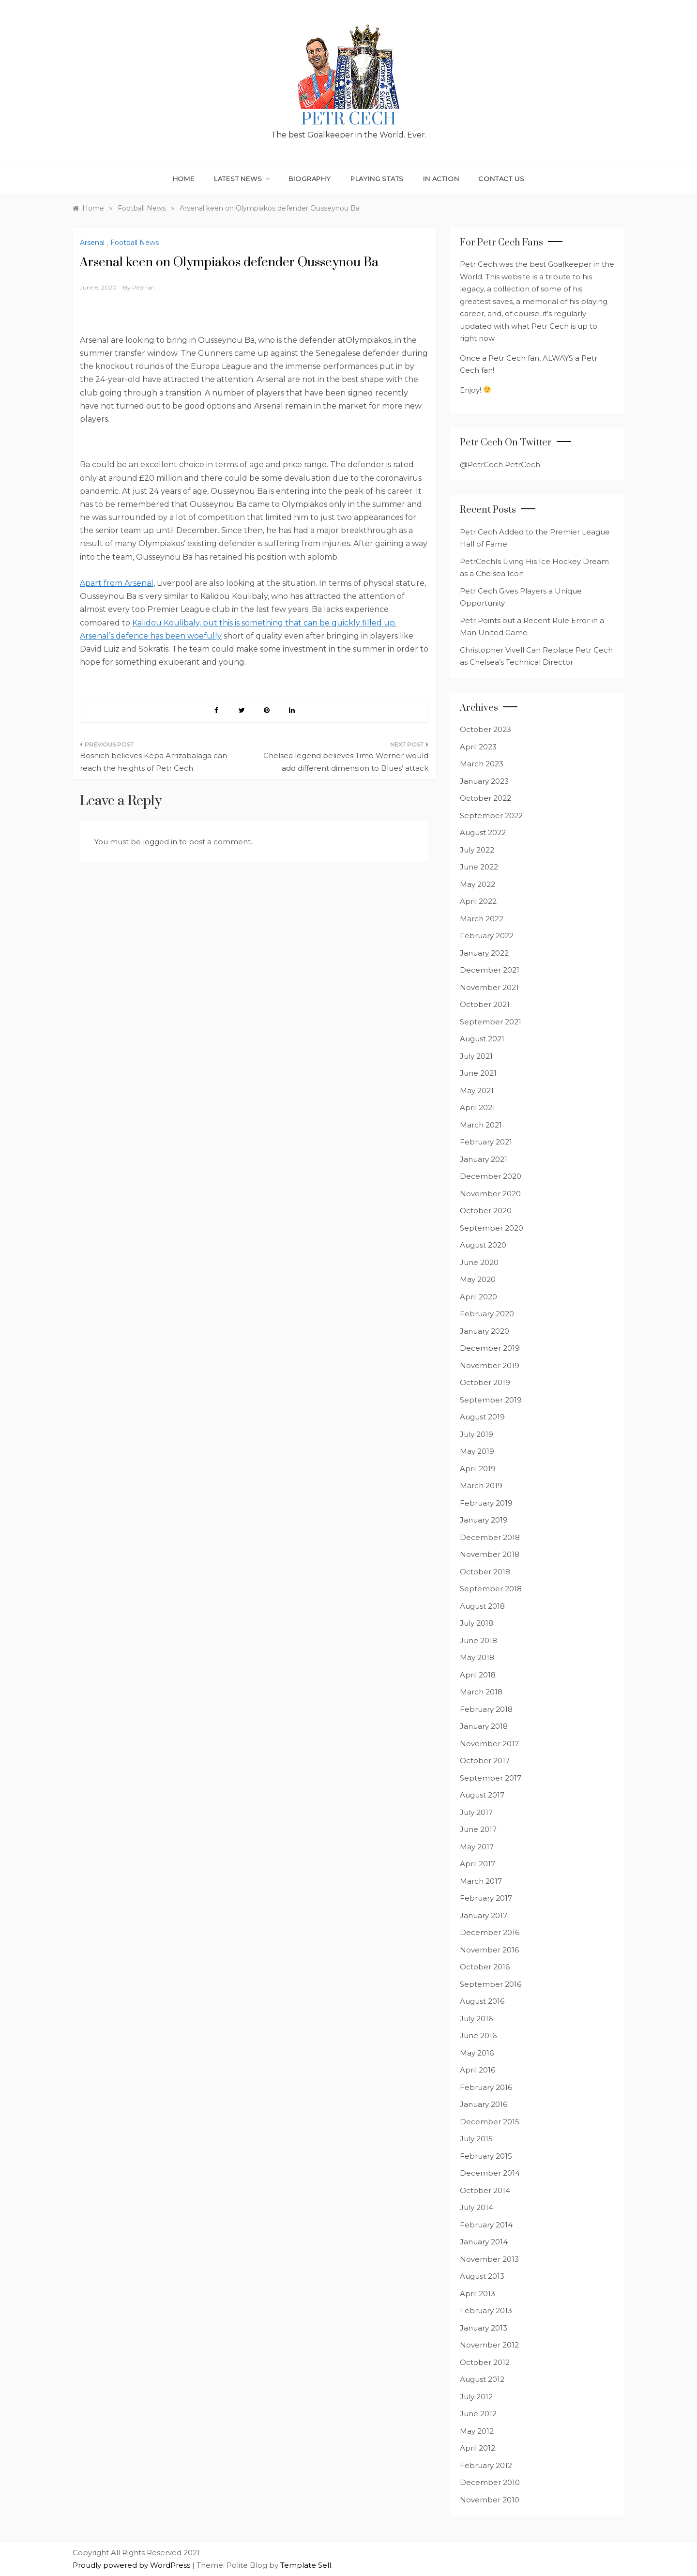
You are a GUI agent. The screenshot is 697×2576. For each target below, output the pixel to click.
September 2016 (490, 1984)
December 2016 (489, 1932)
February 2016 (486, 2087)
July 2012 (476, 2396)
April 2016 (477, 2069)
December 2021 (489, 970)
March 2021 (481, 1124)
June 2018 (478, 1640)
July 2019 (476, 1434)
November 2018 (489, 1554)
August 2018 (482, 1606)
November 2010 (489, 2499)
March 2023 (481, 763)
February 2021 (486, 1141)
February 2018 (486, 1709)
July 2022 (477, 849)
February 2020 (487, 1313)
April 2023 (478, 746)
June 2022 (479, 866)
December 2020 (490, 1176)
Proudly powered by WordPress (132, 2565)
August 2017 (482, 1794)
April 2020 (478, 1296)
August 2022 (483, 832)
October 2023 (485, 729)
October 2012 (485, 2362)
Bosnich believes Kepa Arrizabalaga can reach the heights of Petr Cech (153, 762)
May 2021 (477, 1090)
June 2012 (478, 2413)
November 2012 (489, 2344)
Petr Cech (348, 119)
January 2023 (484, 781)
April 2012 (477, 2448)
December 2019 (490, 1348)
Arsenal (92, 242)
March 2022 (481, 918)
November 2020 (490, 1193)
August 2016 (482, 2001)
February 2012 (486, 2465)
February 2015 (486, 2156)
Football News (134, 242)
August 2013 (482, 2276)
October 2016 (485, 1966)
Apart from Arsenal (116, 583)
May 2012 (477, 2431)
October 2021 (485, 1004)
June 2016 (478, 2035)
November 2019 (489, 1365)
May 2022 (477, 884)
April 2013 (477, 2293)
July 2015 (476, 2138)
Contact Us (501, 179)
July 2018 (476, 1623)
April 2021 (477, 1107)
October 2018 (485, 1571)
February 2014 (486, 2224)
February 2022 (487, 935)
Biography (309, 179)
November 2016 (489, 1949)
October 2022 (485, 798)
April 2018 (478, 1674)
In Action (441, 179)
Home (184, 179)
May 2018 (477, 1657)
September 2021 (490, 1021)
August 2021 (482, 1038)
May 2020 (478, 1279)
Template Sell (305, 2565)
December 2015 (489, 2121)
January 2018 (484, 1726)
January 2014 (484, 2241)
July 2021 (476, 1056)
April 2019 (478, 1468)
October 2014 (485, 2190)
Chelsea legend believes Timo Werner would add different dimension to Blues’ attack (345, 762)
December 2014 (490, 2173)
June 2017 (478, 1829)
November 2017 (489, 1743)
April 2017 (477, 1863)
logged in (160, 841)
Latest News (241, 178)
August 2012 (482, 2379)
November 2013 (489, 2259)
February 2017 (486, 1898)
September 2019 (491, 1399)
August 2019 (482, 1416)
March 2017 (481, 1881)
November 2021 (489, 987)
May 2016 (477, 2053)
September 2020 (491, 1228)
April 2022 (478, 901)
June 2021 (478, 1073)
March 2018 (481, 1691)
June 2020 (479, 1262)
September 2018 (491, 1588)
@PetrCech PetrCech (500, 464)
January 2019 (484, 1519)
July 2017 (476, 1812)
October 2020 (486, 1210)
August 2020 (483, 1245)
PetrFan (143, 287)
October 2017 (485, 1760)
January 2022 (484, 953)
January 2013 (483, 2327)
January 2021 (483, 1159)
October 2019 (485, 1382)
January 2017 (483, 1915)
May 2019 (477, 1451)
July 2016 (476, 2018)
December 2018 (490, 1537)
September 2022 (491, 815)
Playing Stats (377, 179)
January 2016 (483, 2104)
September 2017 (490, 1778)
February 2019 (486, 1503)
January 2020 (484, 1331)
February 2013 (486, 2310)
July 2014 (476, 2207)
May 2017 (477, 1846)
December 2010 (490, 2482)
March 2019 (481, 1485)
